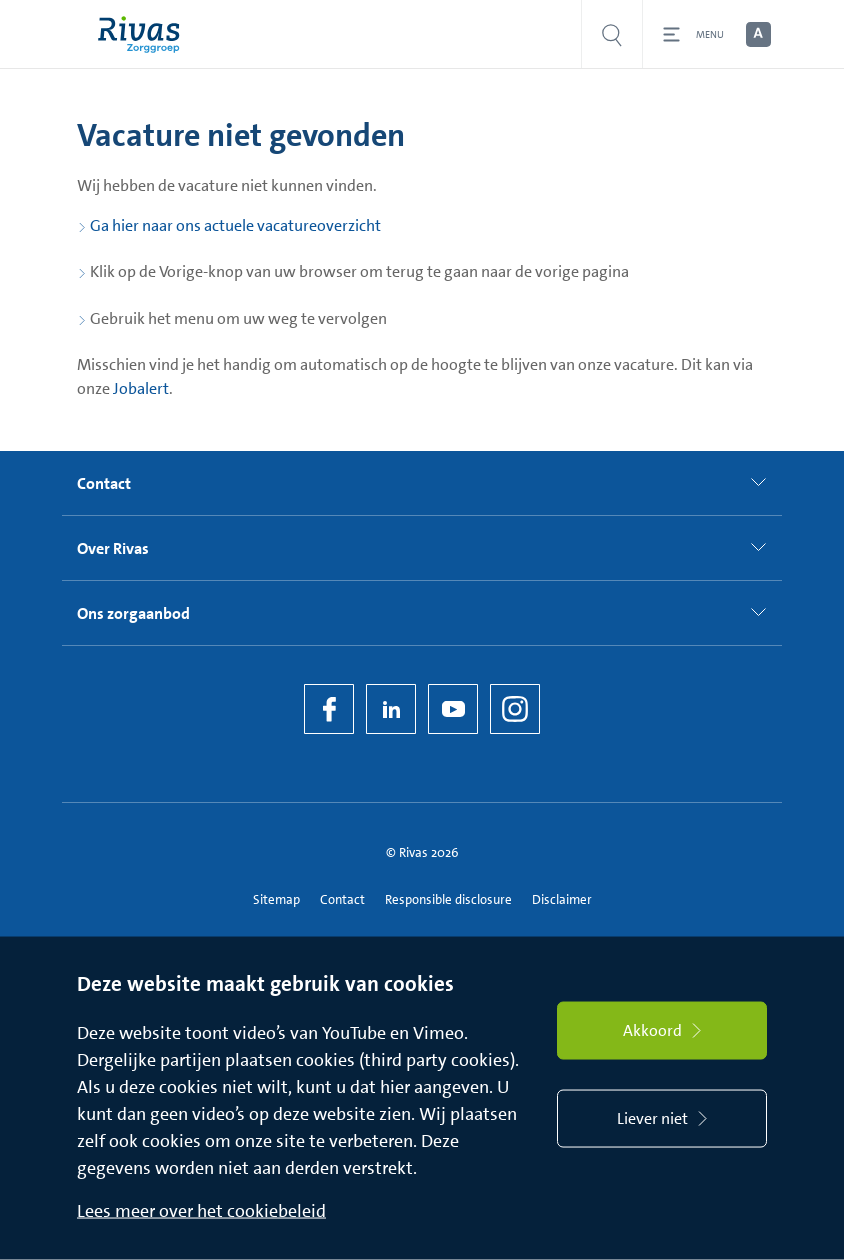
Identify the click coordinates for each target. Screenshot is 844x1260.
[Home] (143, 34)
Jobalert (141, 388)
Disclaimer (562, 899)
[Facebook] (329, 709)
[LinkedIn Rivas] (391, 709)
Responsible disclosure (448, 899)
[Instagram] (515, 709)
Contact (342, 899)
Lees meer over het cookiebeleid (201, 1211)
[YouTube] (453, 709)
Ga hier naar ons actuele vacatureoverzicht (235, 225)
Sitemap (276, 899)
